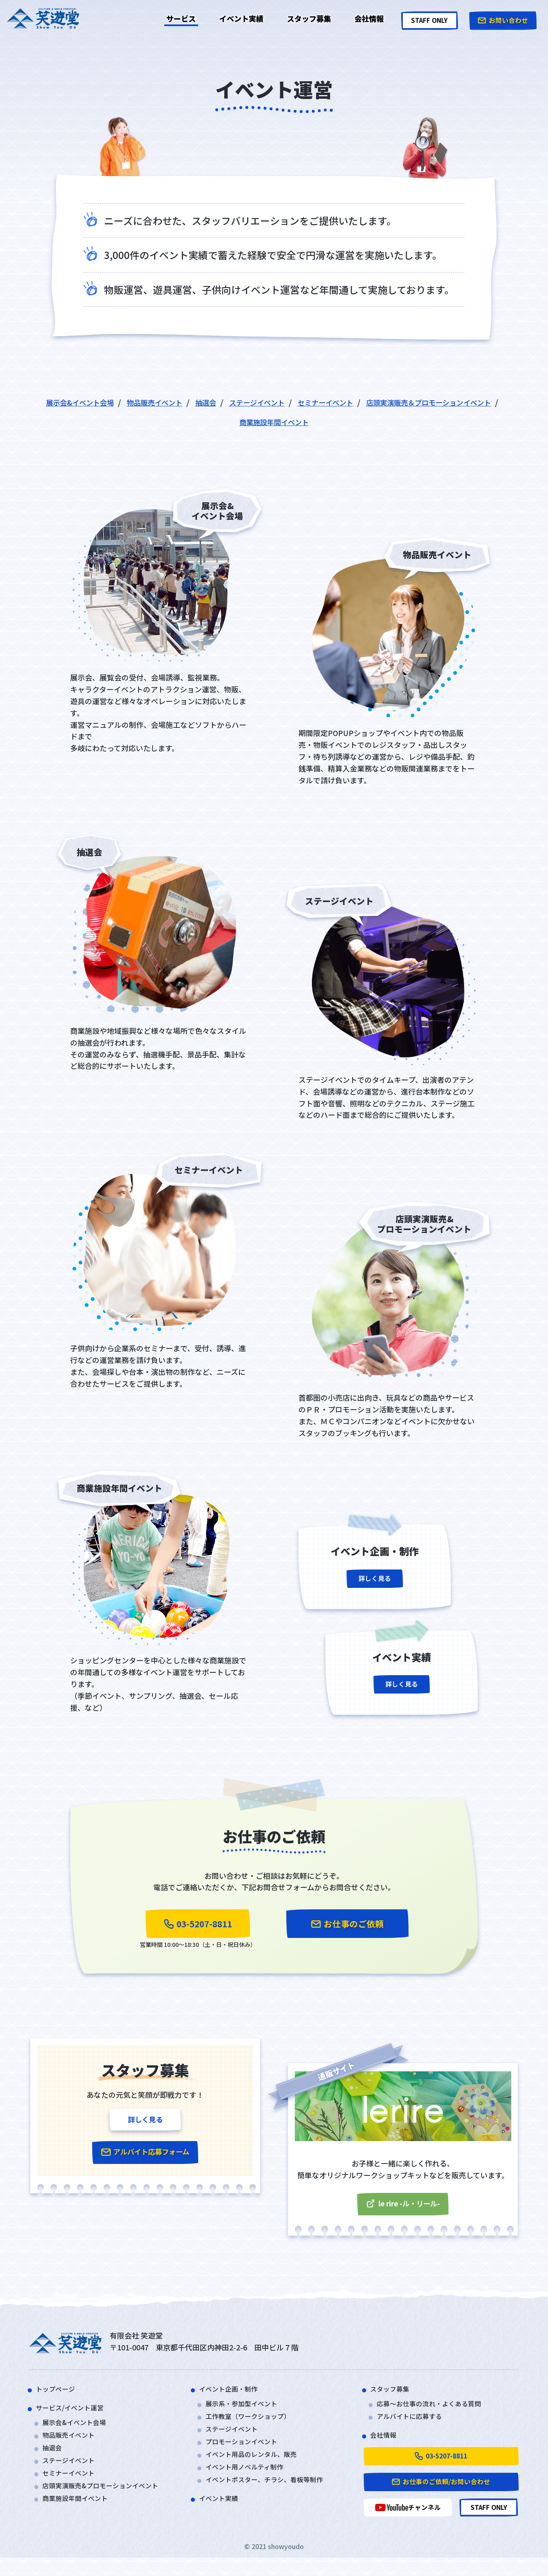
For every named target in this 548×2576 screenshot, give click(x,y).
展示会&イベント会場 (132, 402)
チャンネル (407, 2524)
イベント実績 (241, 18)
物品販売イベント (217, 402)
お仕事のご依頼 (347, 1925)
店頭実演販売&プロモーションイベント (107, 2498)
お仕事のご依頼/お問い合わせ (441, 2495)
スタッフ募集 (305, 18)
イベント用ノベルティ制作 (249, 2478)
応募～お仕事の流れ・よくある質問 (435, 2411)
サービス (185, 18)
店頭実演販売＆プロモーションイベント (226, 422)
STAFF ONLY (424, 18)
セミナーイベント (411, 402)
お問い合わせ (502, 18)
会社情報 (360, 18)
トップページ (58, 2395)
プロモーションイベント (246, 2451)
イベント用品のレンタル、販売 (257, 2465)
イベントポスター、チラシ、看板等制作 (272, 2492)
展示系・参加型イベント (246, 2411)
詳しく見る (374, 1582)
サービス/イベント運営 (74, 2415)
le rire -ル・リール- (403, 2209)
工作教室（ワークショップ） (253, 2424)
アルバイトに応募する (413, 2424)
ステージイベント (333, 402)
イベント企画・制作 (232, 2395)
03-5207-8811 (197, 1925)
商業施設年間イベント (354, 422)
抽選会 (275, 402)
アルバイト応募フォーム (145, 2163)
